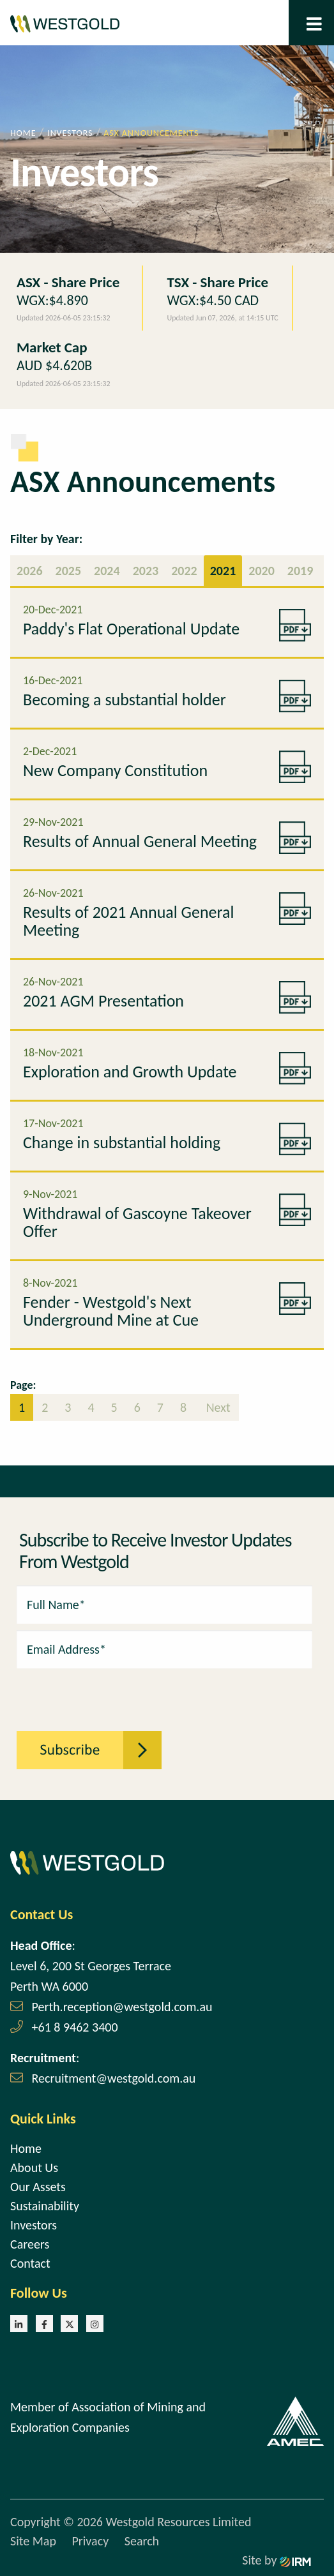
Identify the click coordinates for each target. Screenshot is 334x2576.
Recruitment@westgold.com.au (114, 2078)
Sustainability (44, 2205)
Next (217, 1407)
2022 (184, 570)
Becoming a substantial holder (124, 699)
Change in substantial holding (121, 1142)
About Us (34, 2167)
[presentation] (86, 1693)
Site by (276, 2560)
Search (142, 2541)
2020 (261, 570)
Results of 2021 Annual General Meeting (128, 921)
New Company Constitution (115, 770)
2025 (69, 570)
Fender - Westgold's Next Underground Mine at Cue (111, 1311)
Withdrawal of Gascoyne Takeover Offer (137, 1222)
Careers (29, 2244)
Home (26, 2148)
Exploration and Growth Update (130, 1071)
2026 (30, 570)
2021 (223, 570)
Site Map (33, 2541)
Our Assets (38, 2186)
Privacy (90, 2541)
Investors (33, 2225)
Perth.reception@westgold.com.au (122, 2006)
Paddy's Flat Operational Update (131, 628)
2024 (107, 570)
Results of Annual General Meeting (140, 841)
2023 (146, 570)
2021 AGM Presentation (103, 1001)
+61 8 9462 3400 (75, 2027)
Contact (30, 2263)
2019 (300, 570)
